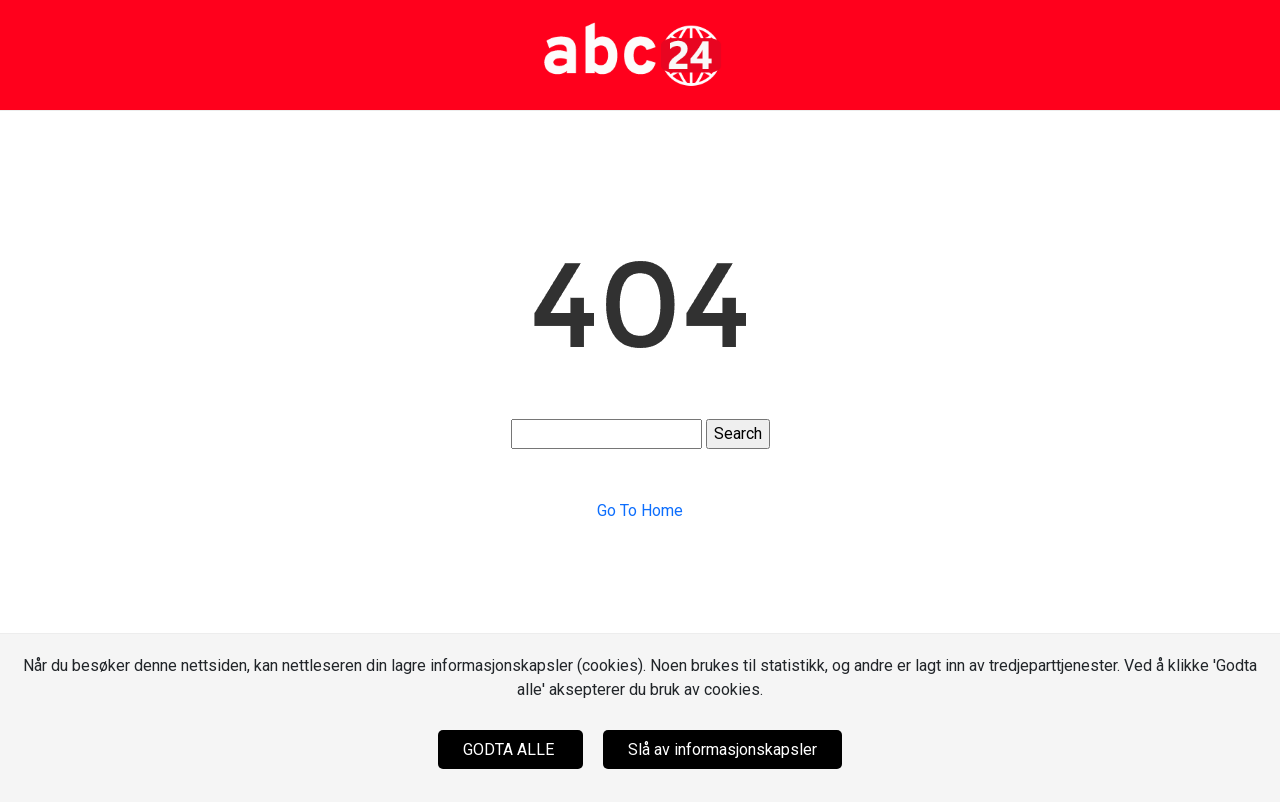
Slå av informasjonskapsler (722, 749)
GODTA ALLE (510, 749)
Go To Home (640, 510)
